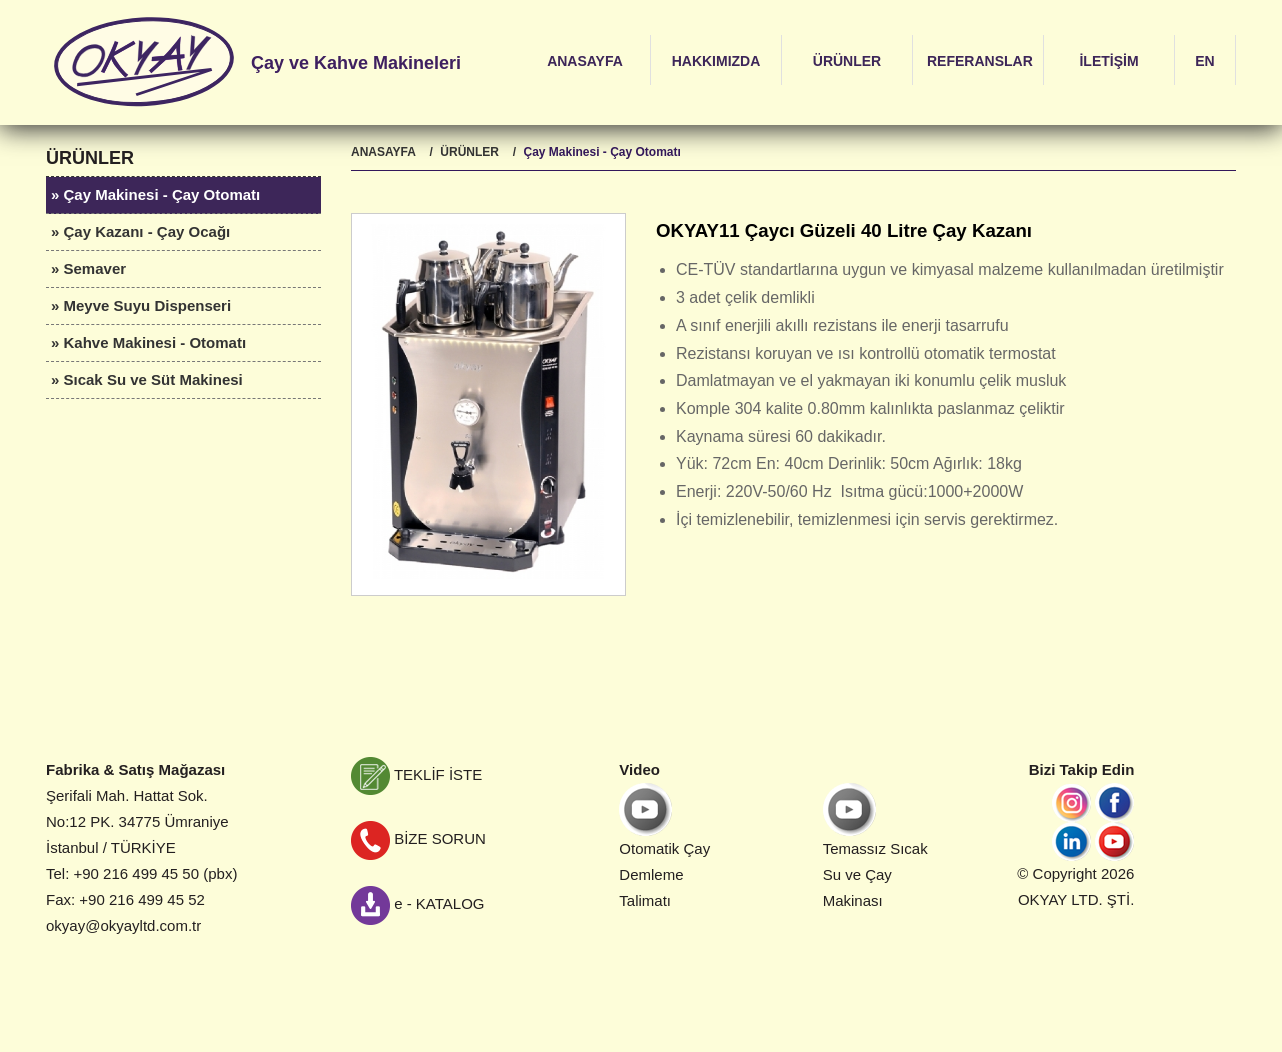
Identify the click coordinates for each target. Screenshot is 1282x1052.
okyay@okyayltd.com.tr (123, 925)
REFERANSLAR (980, 61)
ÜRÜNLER (847, 61)
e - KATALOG (417, 903)
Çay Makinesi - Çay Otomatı (601, 152)
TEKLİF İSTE (416, 774)
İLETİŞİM (1108, 61)
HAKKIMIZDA (716, 61)
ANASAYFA (585, 61)
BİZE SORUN (418, 838)
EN (1204, 61)
